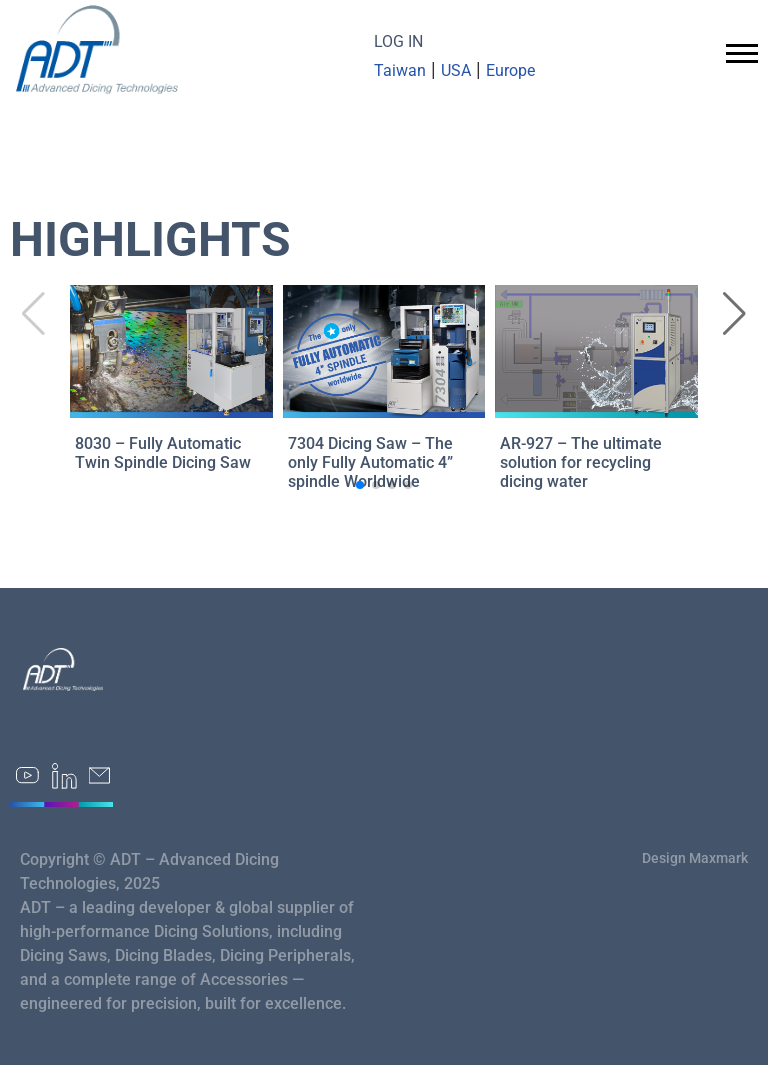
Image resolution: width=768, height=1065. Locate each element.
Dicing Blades (163, 955)
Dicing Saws (63, 955)
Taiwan (400, 70)
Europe (510, 70)
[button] (734, 314)
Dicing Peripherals (285, 955)
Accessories (244, 979)
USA (456, 70)
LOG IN (398, 41)
